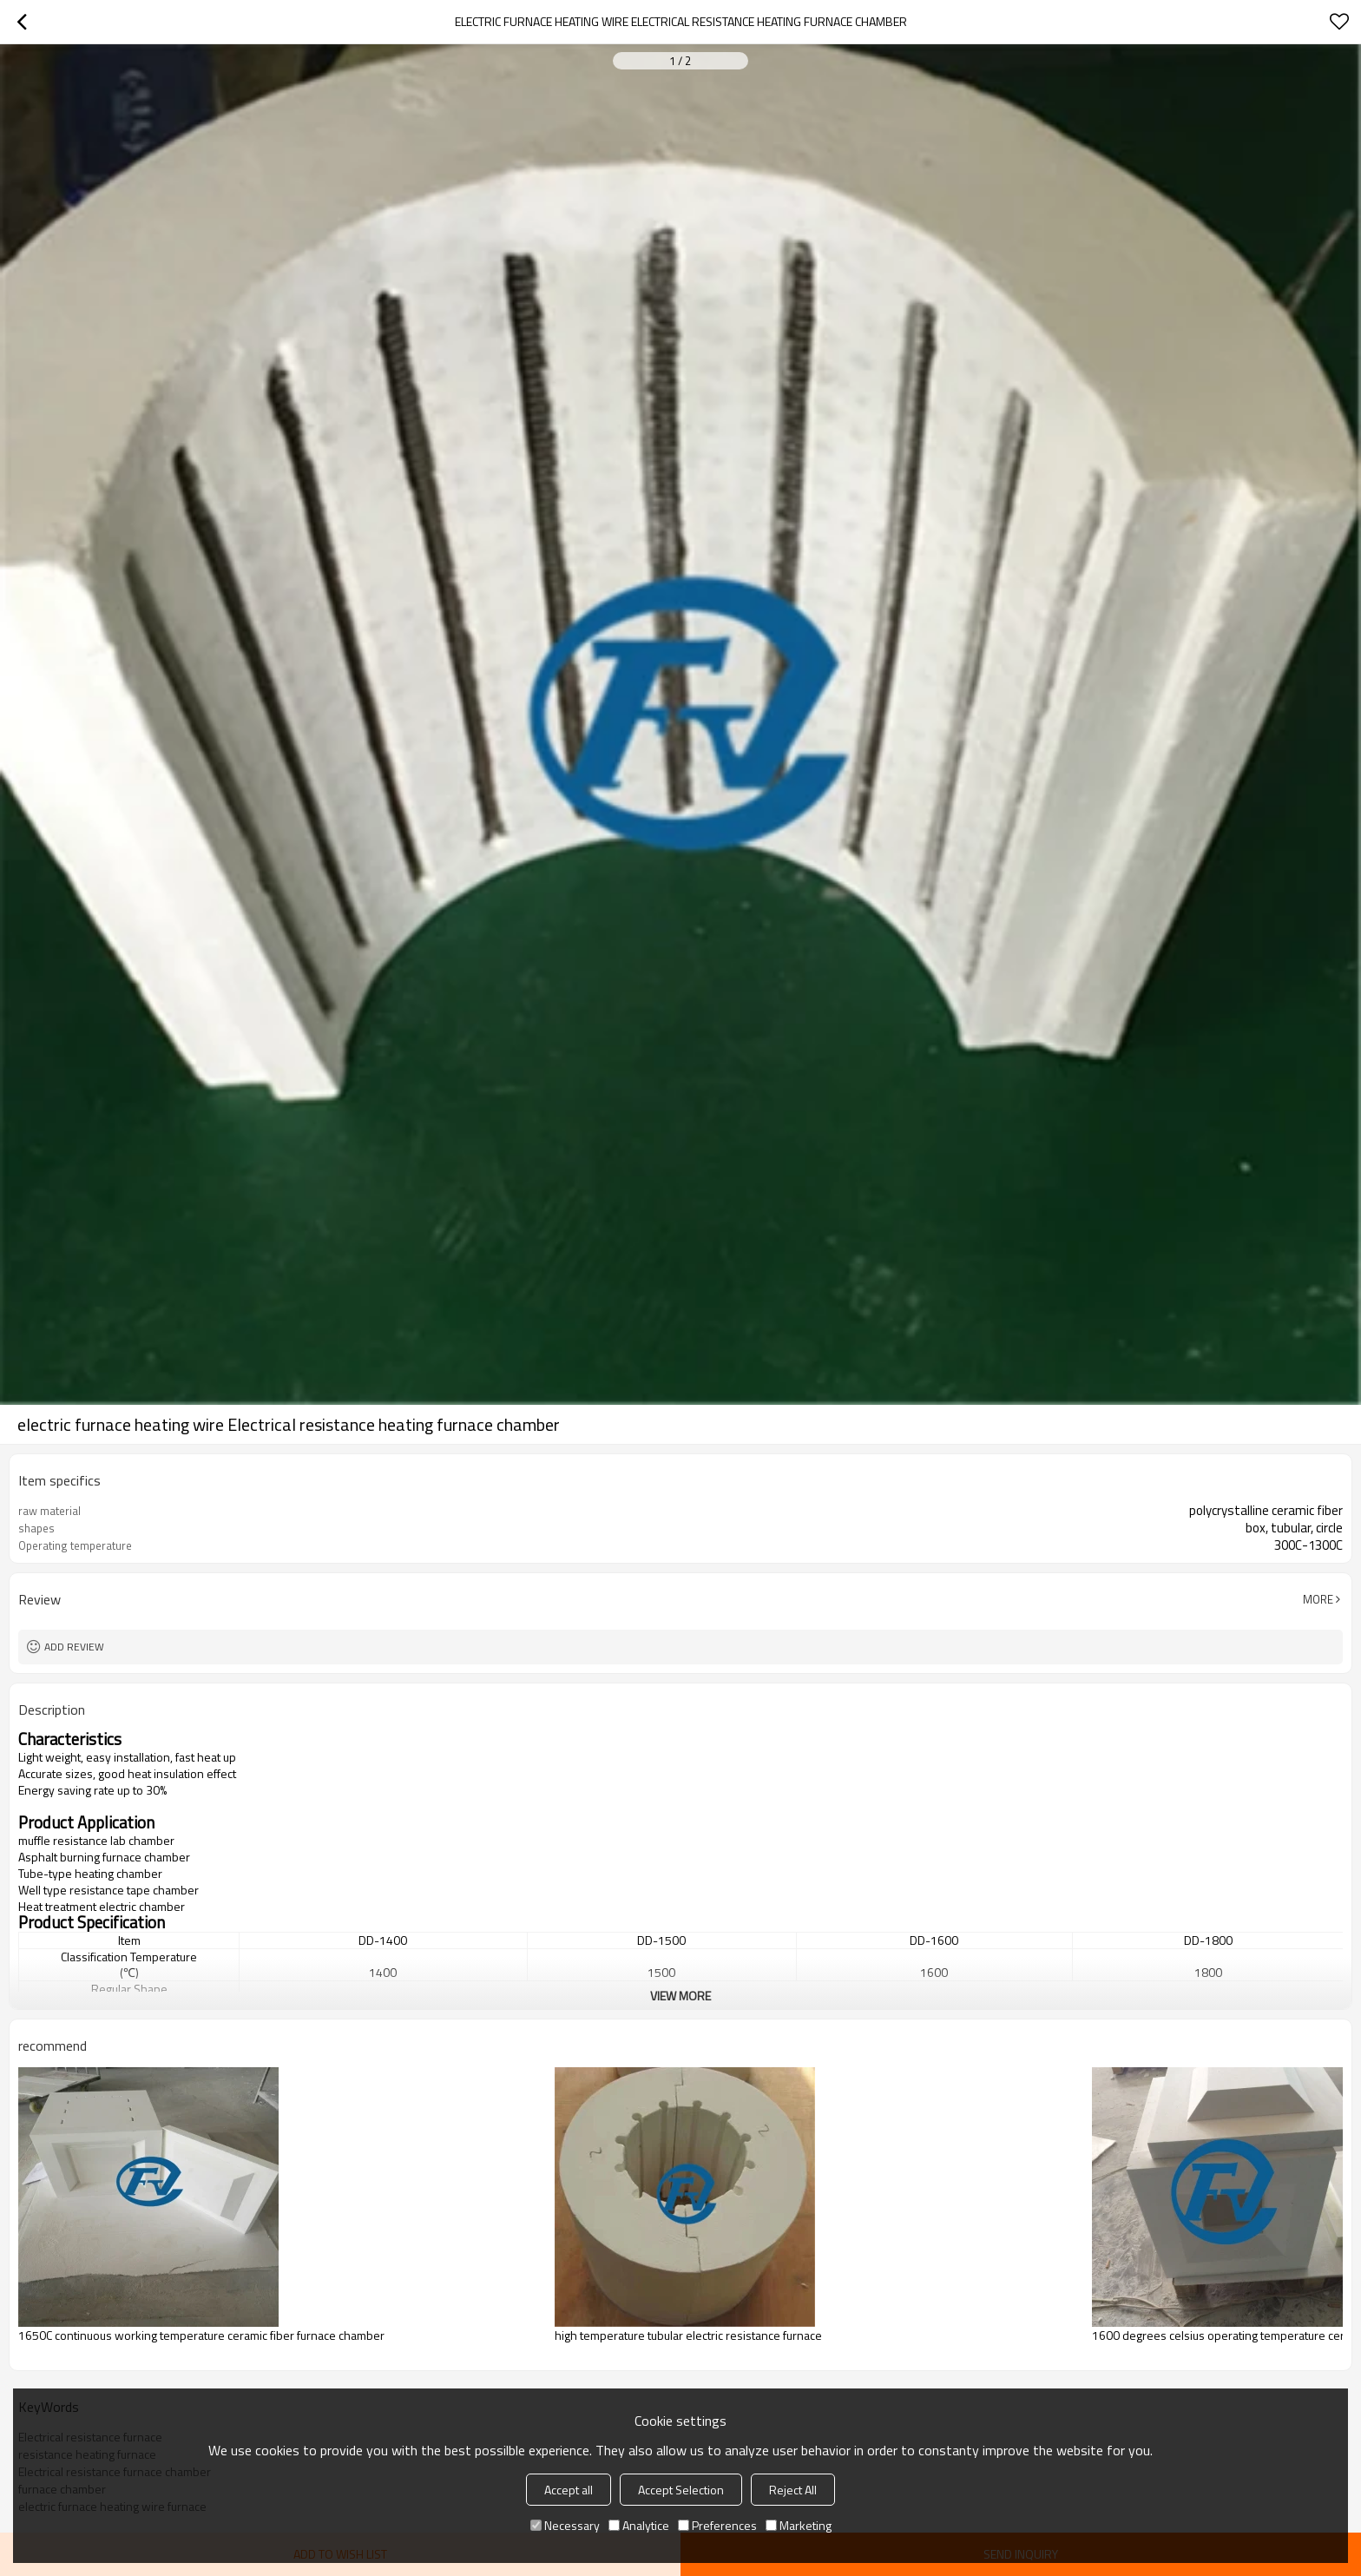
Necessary (565, 2525)
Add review (74, 1646)
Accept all (568, 2489)
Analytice (638, 2525)
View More (680, 1995)
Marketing (799, 2525)
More (1318, 1599)
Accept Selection (681, 2489)
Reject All (793, 2489)
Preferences (717, 2525)
